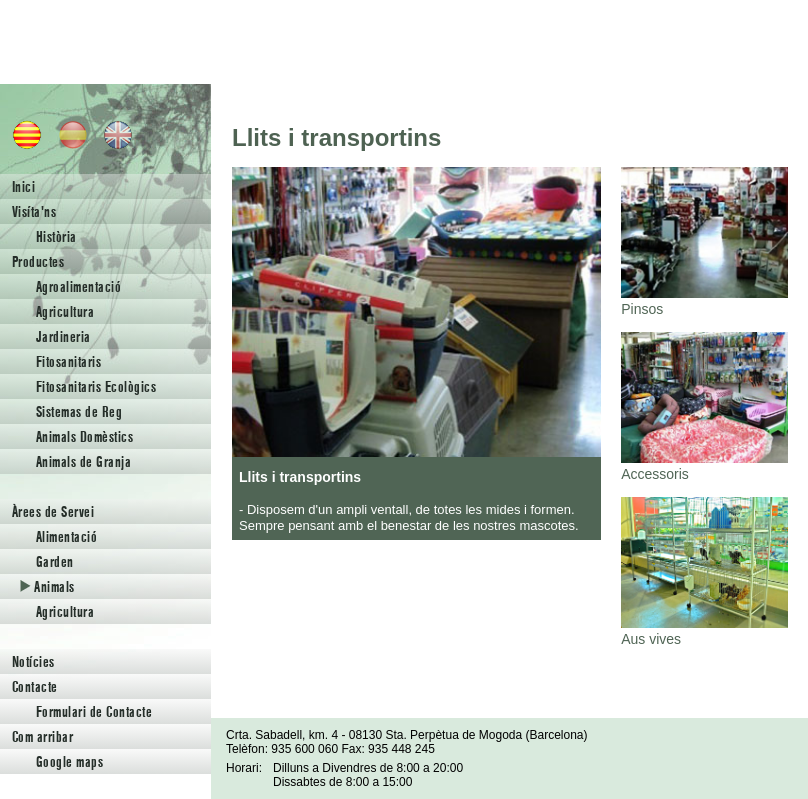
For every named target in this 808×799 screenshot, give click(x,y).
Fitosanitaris (68, 361)
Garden (55, 561)
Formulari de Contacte (94, 711)
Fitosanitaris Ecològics (96, 386)
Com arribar (42, 736)
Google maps (69, 761)
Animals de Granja (83, 461)
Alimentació (66, 536)
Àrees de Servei (53, 511)
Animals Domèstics (84, 436)
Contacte (35, 686)
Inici (23, 186)
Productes (38, 261)
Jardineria (63, 336)
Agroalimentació (78, 286)
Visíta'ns (34, 211)
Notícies (33, 661)
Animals (47, 586)
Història (56, 236)
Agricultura (65, 311)
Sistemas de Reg (79, 411)
